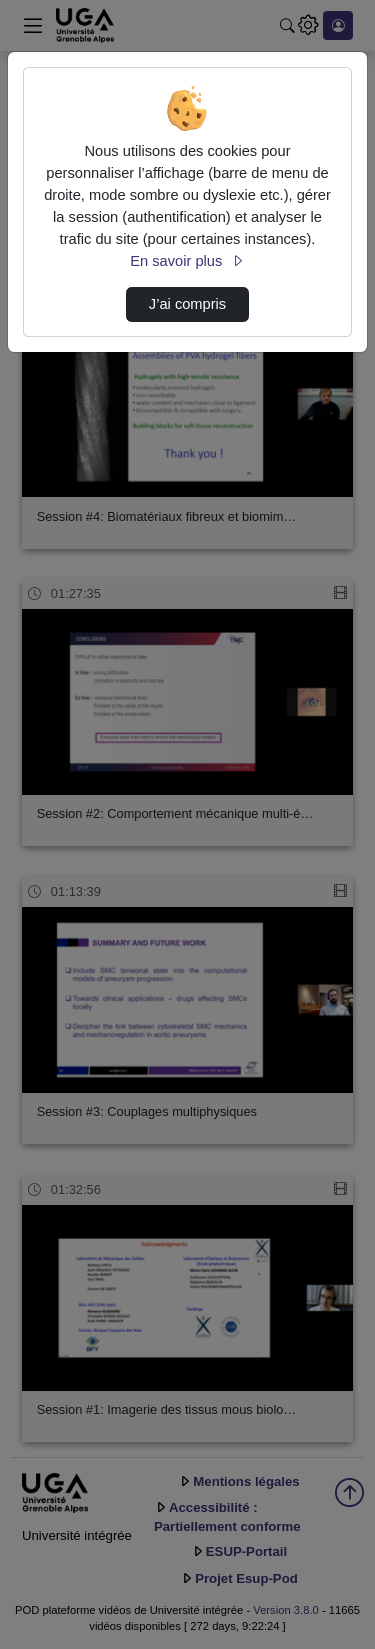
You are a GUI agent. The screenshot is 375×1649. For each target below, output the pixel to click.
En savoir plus (187, 261)
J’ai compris (187, 304)
